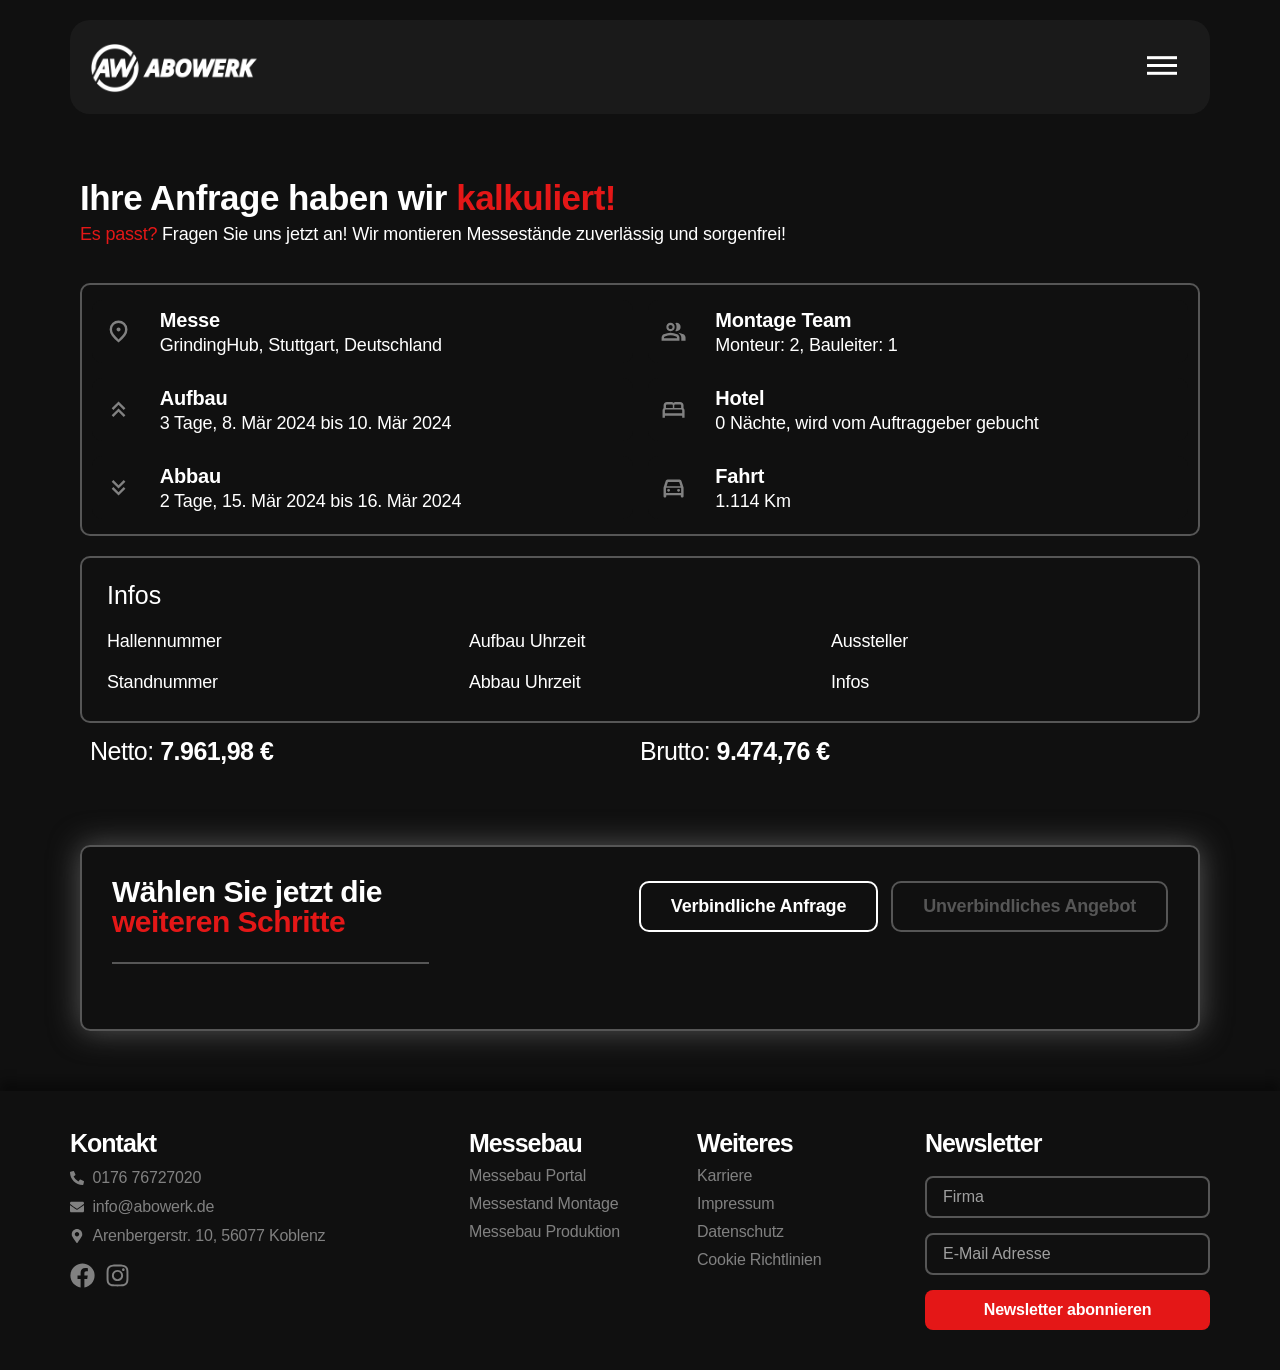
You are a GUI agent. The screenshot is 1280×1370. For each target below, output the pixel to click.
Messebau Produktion (544, 1231)
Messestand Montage (543, 1203)
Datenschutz (740, 1231)
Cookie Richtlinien (759, 1259)
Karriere (724, 1175)
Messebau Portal (527, 1175)
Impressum (735, 1203)
